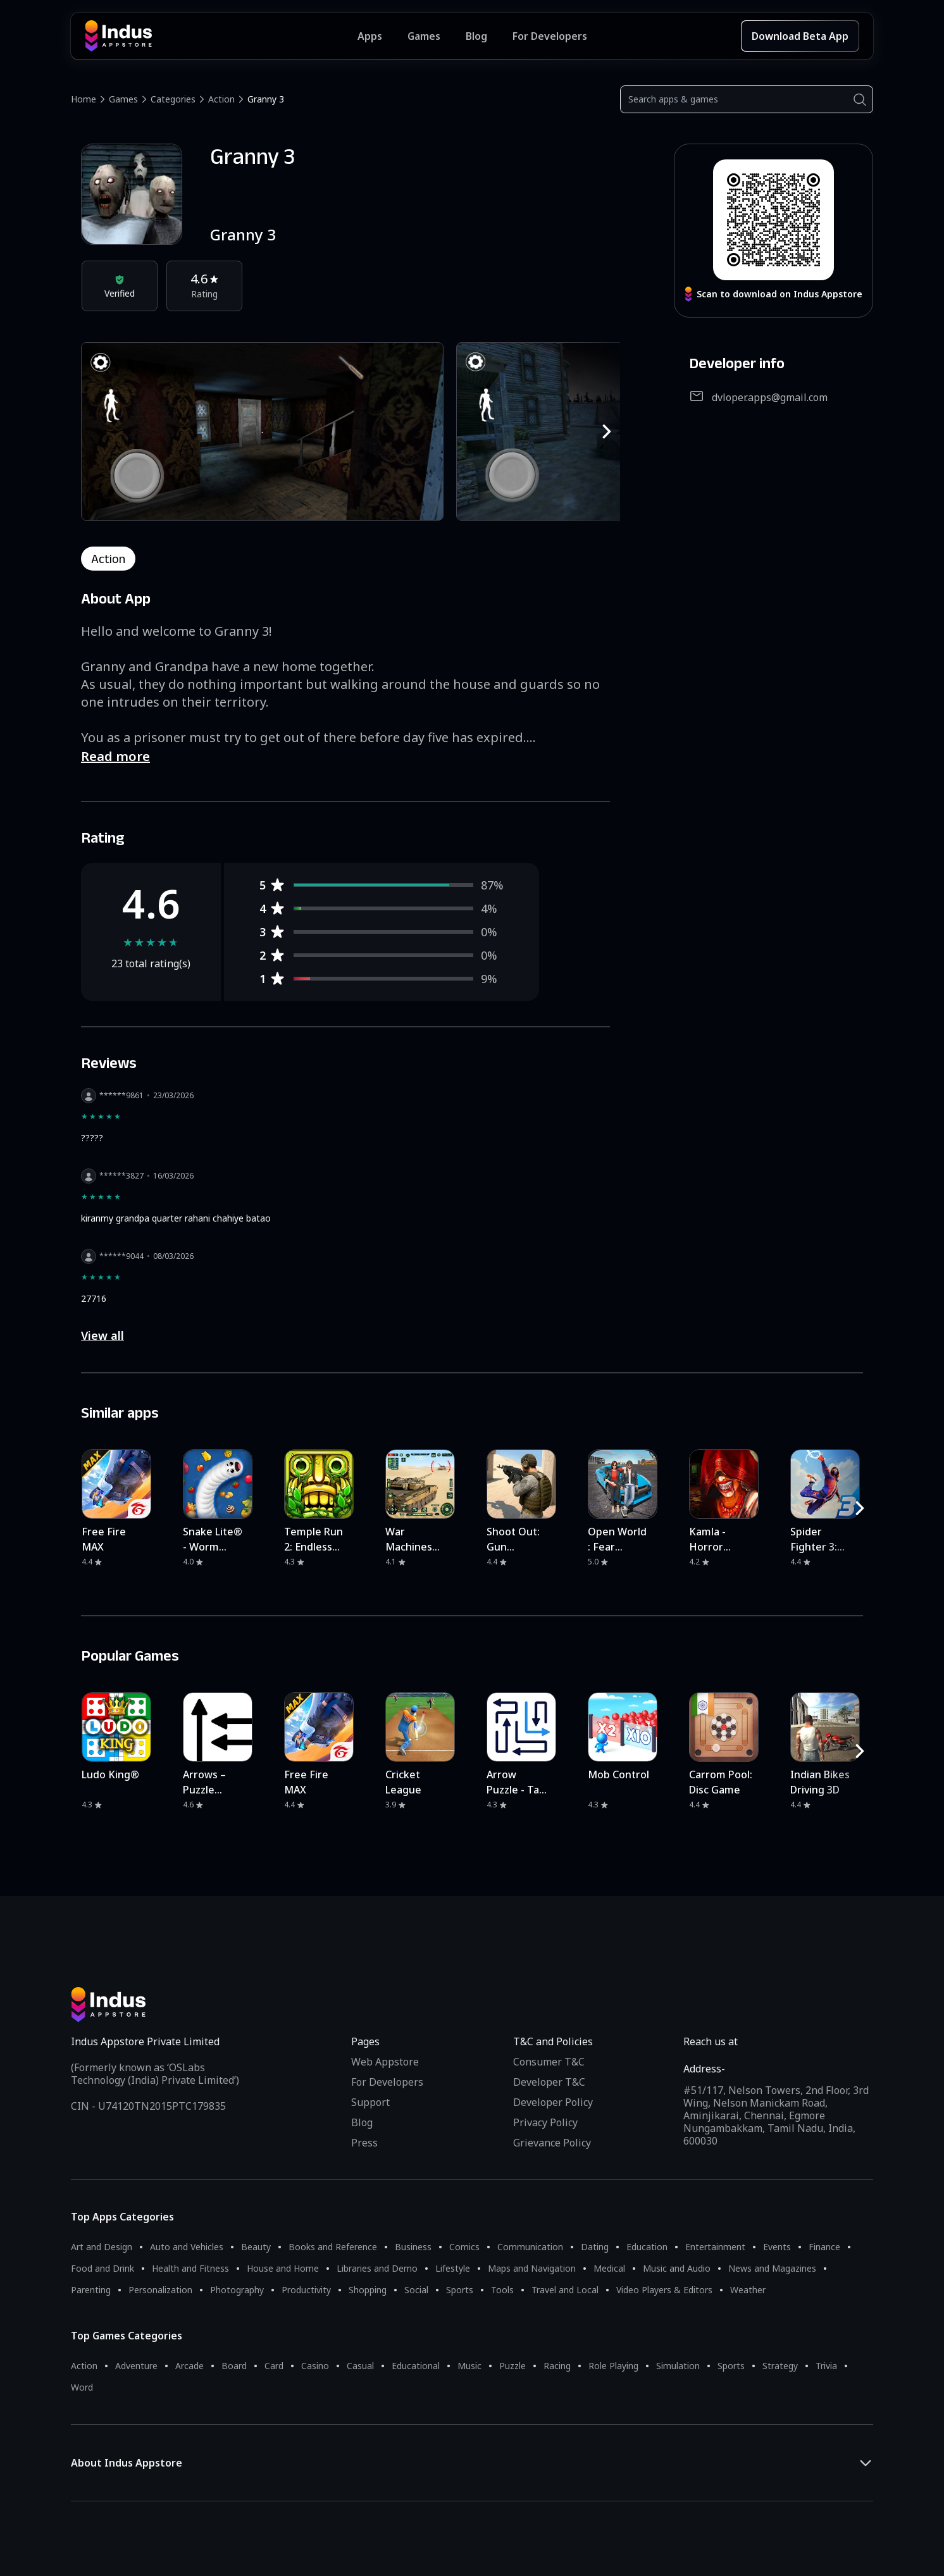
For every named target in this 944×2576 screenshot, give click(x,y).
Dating (595, 2247)
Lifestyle (452, 2268)
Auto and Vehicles (186, 2247)
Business (413, 2247)
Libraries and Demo (377, 2268)
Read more (115, 756)
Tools (502, 2290)
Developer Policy (553, 2102)
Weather (748, 2290)
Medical (609, 2268)
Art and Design (101, 2247)
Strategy (780, 2366)
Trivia (826, 2366)
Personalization (160, 2290)
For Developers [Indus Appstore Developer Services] (549, 36)
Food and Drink (102, 2268)
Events (777, 2247)
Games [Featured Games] (423, 36)
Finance (824, 2247)
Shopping (368, 2290)
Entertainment (715, 2247)
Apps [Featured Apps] (369, 36)
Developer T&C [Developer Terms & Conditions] (549, 2082)
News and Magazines (772, 2268)
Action (221, 99)
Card (273, 2366)
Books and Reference (333, 2247)
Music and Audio (677, 2268)
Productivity (306, 2290)
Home (83, 99)
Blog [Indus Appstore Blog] (476, 36)
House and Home (283, 2268)
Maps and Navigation (532, 2268)
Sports (459, 2290)
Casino (315, 2366)
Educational (416, 2366)
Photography (237, 2290)
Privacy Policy (545, 2122)
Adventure (136, 2366)
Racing (557, 2366)
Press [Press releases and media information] (364, 2142)
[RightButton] (606, 431)
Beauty (256, 2247)
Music (469, 2366)
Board (234, 2366)
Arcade (189, 2366)
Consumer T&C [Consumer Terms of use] (549, 2061)
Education (647, 2247)
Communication (530, 2247)
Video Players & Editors (664, 2290)
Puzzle (512, 2366)
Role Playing (613, 2366)
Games (123, 99)
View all (102, 1335)
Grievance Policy (552, 2142)
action (108, 559)
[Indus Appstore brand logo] (221, 36)
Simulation (678, 2366)
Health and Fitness (190, 2268)
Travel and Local (565, 2290)
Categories (173, 99)
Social (416, 2290)
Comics (464, 2247)
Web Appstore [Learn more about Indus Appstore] (385, 2061)
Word (82, 2387)
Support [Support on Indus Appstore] (370, 2102)
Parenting (91, 2290)
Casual (360, 2366)
